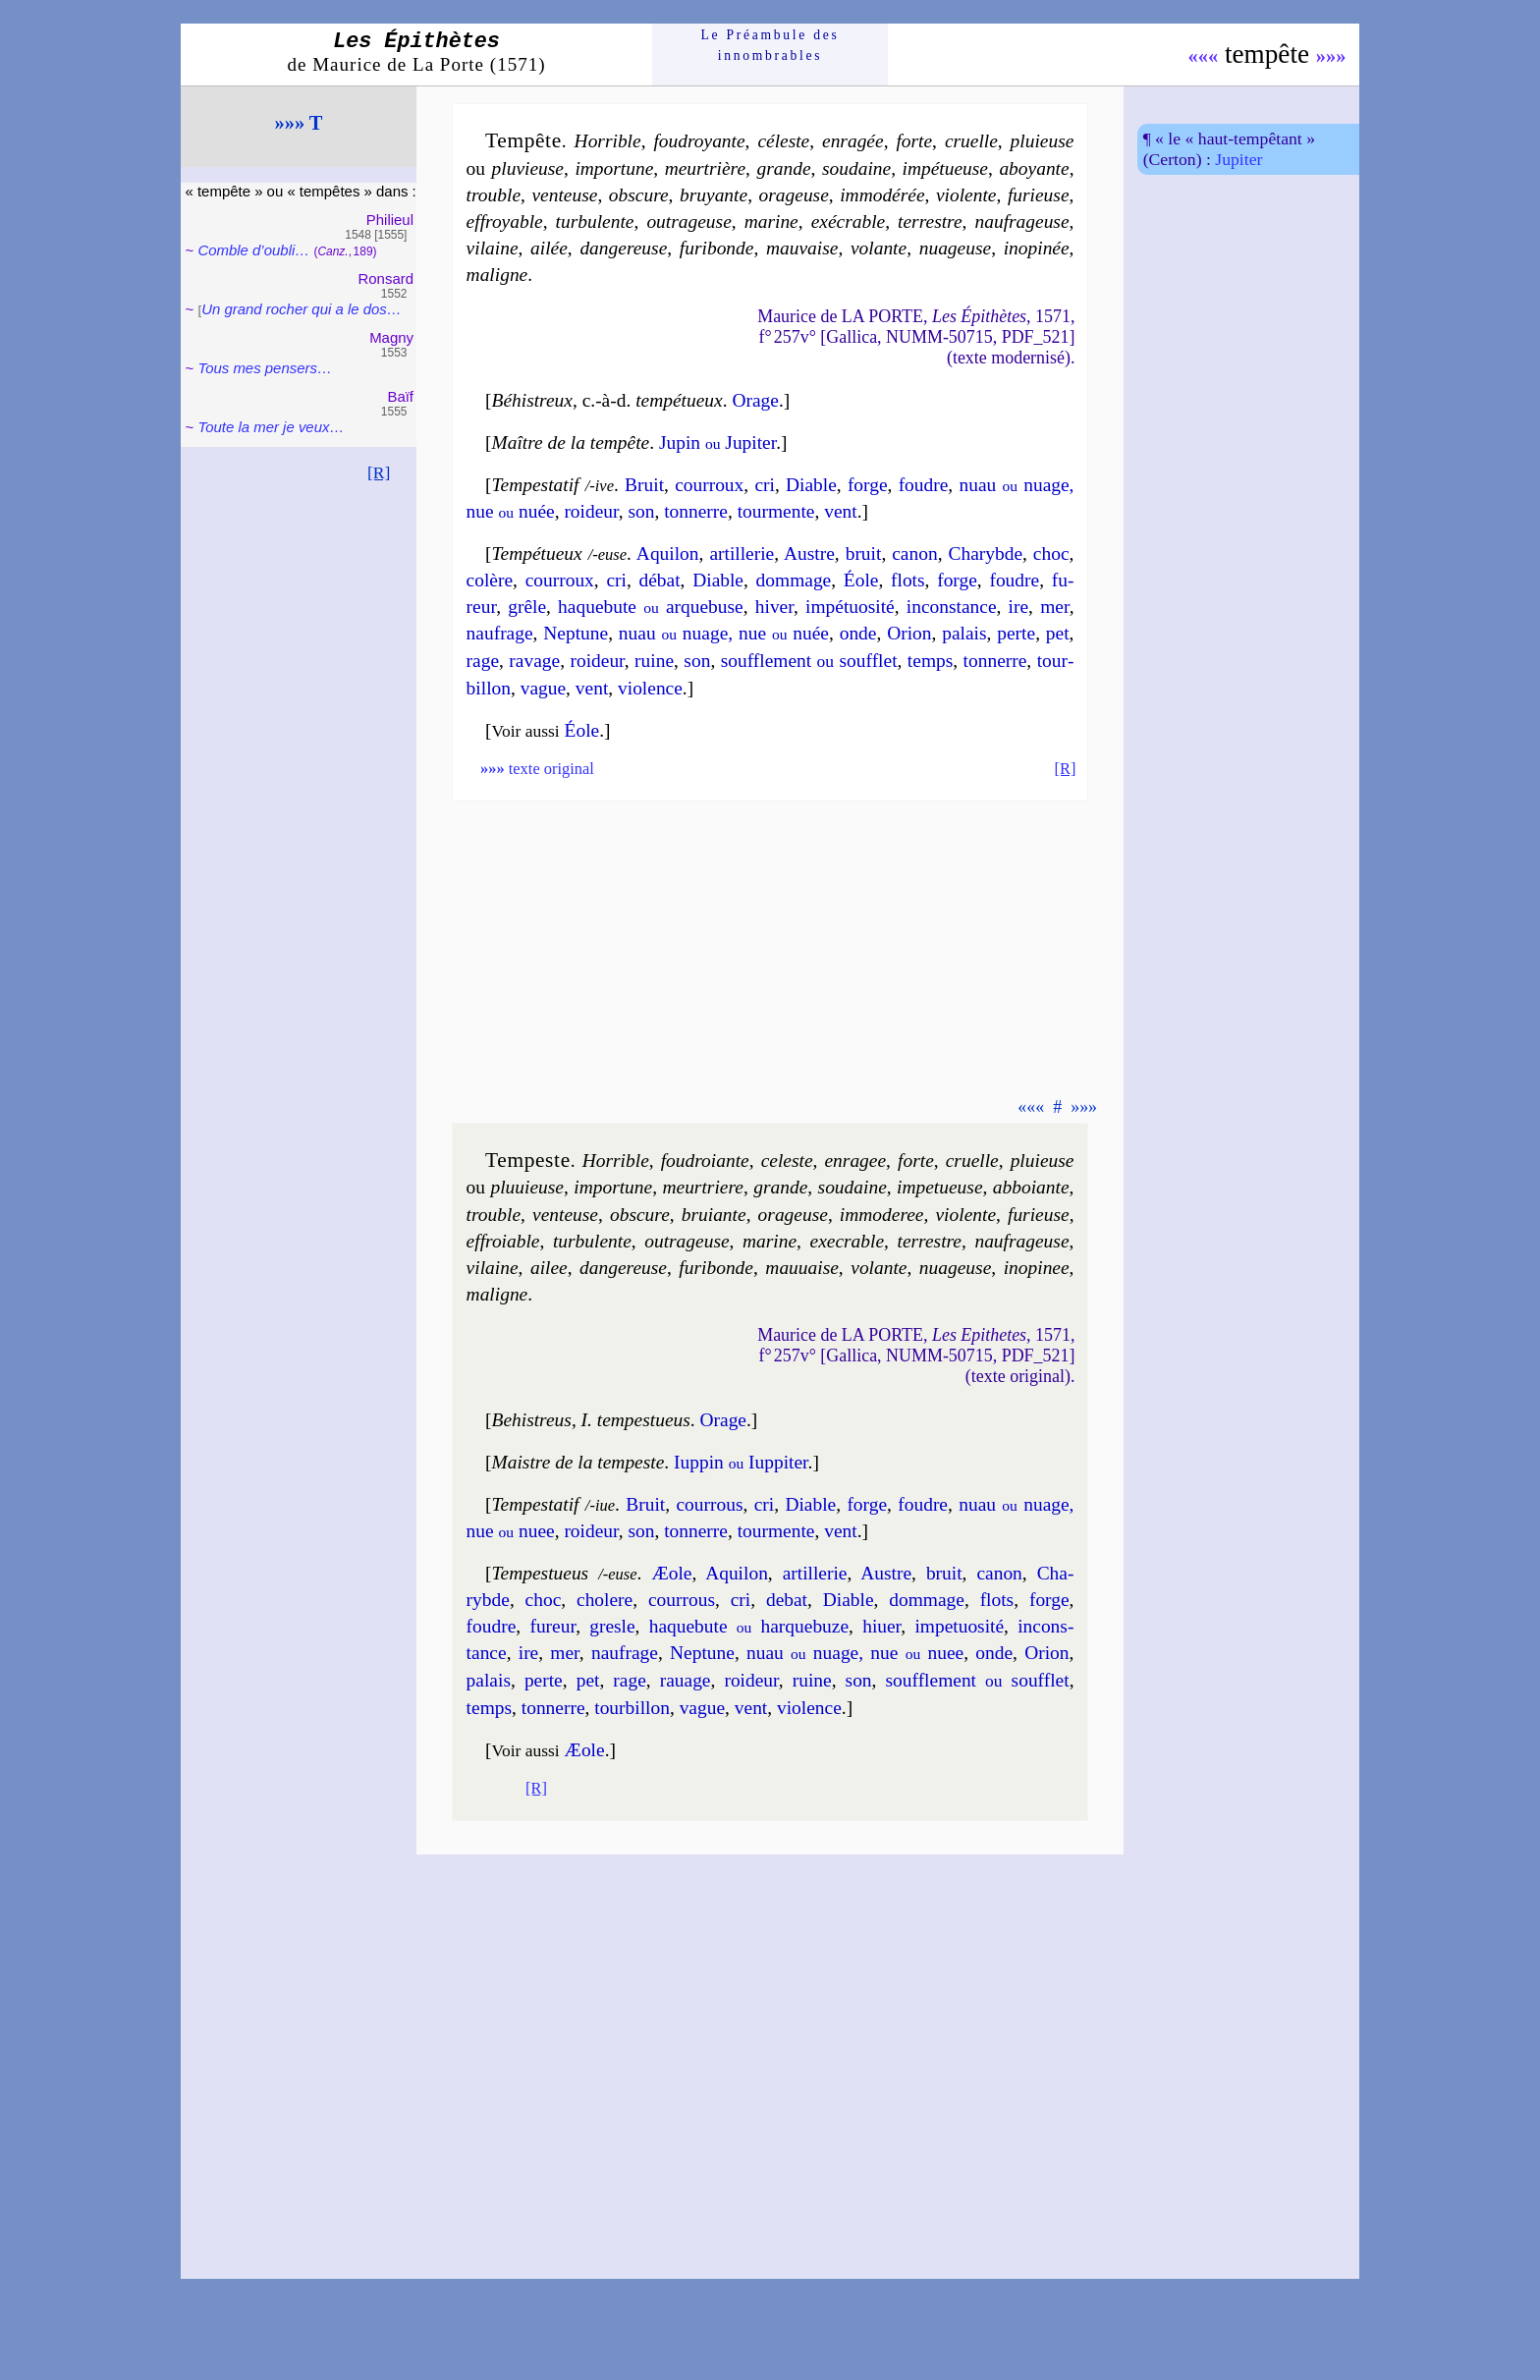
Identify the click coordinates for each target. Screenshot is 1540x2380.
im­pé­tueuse (945, 168)
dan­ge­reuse (623, 248)
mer (1054, 606)
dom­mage (794, 580)
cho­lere (604, 1599)
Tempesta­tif (535, 484)
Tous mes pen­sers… (264, 368)
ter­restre (930, 221)
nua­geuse (955, 248)
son (641, 511)
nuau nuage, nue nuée (724, 633)
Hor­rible (615, 1160)
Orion (909, 633)
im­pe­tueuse (939, 1187)
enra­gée (853, 141)
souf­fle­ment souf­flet (809, 660)
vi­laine (493, 248)
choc (1051, 553)
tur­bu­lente (595, 221)
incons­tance (952, 606)
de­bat (786, 1599)
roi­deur (591, 511)
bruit (864, 553)
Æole (671, 1573)
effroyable (505, 221)
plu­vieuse (528, 168)
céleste (783, 141)
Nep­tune (575, 633)
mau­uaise (802, 1267)
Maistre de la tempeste (578, 1462)
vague (543, 688)
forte (914, 141)
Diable (811, 484)
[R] (379, 472)
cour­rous (709, 1504)
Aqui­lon (667, 553)
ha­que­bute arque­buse (650, 606)
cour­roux (709, 484)
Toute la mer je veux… (270, 426)
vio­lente (966, 195)
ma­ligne (497, 274)
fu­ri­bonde (717, 248)
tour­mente (776, 511)
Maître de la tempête (571, 442)
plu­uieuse (527, 1187)
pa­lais (964, 633)
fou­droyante (698, 141)
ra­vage (534, 660)
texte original (537, 768)
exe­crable (847, 1241)
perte (1016, 633)
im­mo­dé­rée (882, 195)
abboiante (1031, 1187)
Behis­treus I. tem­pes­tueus (591, 1420)
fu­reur (552, 1626)
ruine (654, 660)
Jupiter (1238, 159)
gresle (611, 1626)
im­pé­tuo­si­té (850, 606)
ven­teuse (564, 195)
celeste (787, 1160)
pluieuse (1042, 141)
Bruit (644, 484)
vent (840, 511)
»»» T (299, 123)
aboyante (1034, 168)
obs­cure (639, 195)
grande (783, 168)
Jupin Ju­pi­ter (717, 442)
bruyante (713, 195)
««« (1203, 56)
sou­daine (856, 168)
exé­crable (848, 221)
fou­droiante (705, 1160)
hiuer (881, 1626)
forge (868, 484)
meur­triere (702, 1187)
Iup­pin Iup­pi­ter (740, 1462)
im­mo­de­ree (882, 1214)
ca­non (914, 553)
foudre (924, 484)
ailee (549, 1267)
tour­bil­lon (632, 1707)
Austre (809, 553)
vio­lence (650, 688)
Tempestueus (540, 1573)
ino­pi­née (1037, 248)
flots (908, 580)
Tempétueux (537, 553)
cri (764, 484)
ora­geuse (794, 195)
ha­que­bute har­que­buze (749, 1626)
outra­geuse (686, 1241)
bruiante (714, 1214)
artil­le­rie (741, 553)
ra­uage (685, 1680)
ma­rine (771, 221)
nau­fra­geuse (1021, 221)
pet (1058, 633)
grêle (527, 606)
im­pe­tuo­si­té (959, 1626)
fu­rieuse (1039, 195)
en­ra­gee (855, 1160)
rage (483, 660)
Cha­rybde (985, 553)
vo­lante (879, 248)
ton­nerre (696, 511)
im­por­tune (614, 168)
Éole (861, 580)
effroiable (503, 1241)
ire (1019, 606)
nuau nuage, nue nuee (854, 1652)
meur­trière (705, 168)
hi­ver (774, 606)
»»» (1331, 56)
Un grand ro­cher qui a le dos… (301, 309)
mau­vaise (802, 248)
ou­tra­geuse (688, 221)
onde (858, 633)
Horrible (608, 141)
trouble (494, 195)
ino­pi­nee (1037, 1267)
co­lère (490, 580)
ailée (549, 248)
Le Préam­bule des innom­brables (770, 45)
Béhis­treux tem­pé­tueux (607, 400)
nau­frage (500, 633)
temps (930, 660)
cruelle (971, 141)
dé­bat (660, 580)
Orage (755, 400)
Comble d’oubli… (253, 250)
